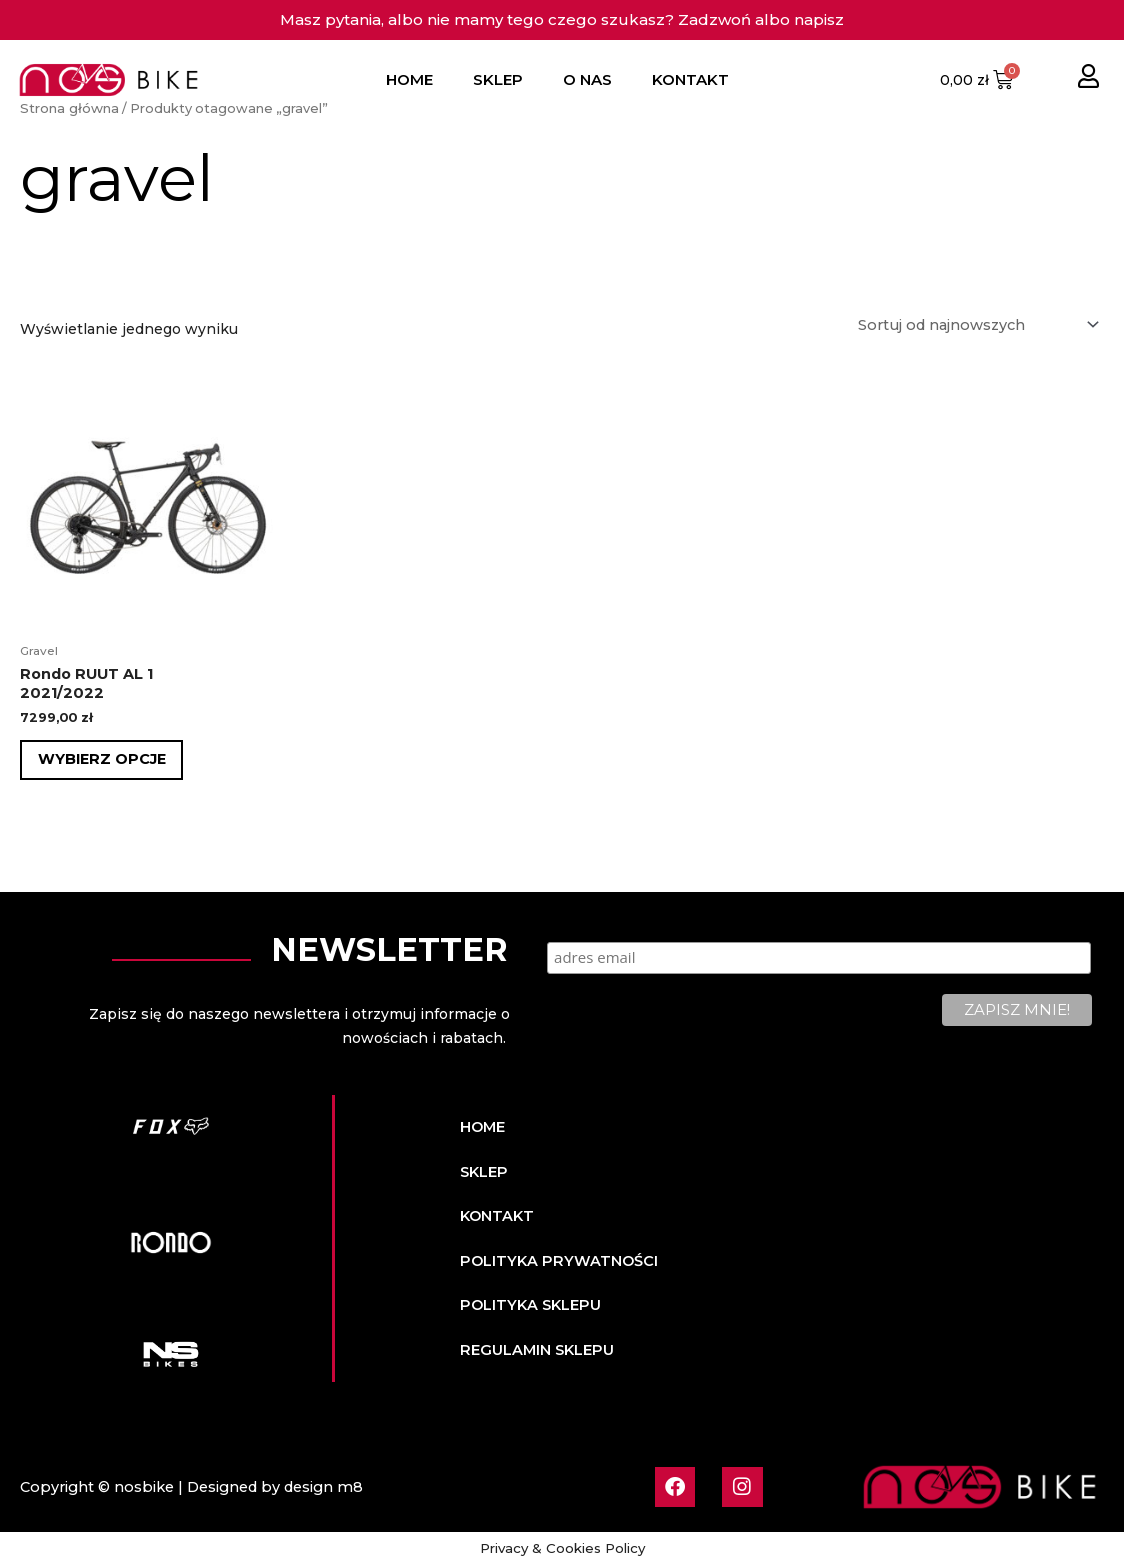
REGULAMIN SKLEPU (535, 1345)
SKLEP (498, 79)
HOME (409, 79)
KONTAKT (690, 79)
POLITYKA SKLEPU (528, 1301)
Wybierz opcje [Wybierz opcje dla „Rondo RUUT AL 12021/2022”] (104, 757)
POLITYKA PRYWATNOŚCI (554, 1257)
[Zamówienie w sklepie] (977, 323)
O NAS (587, 79)
